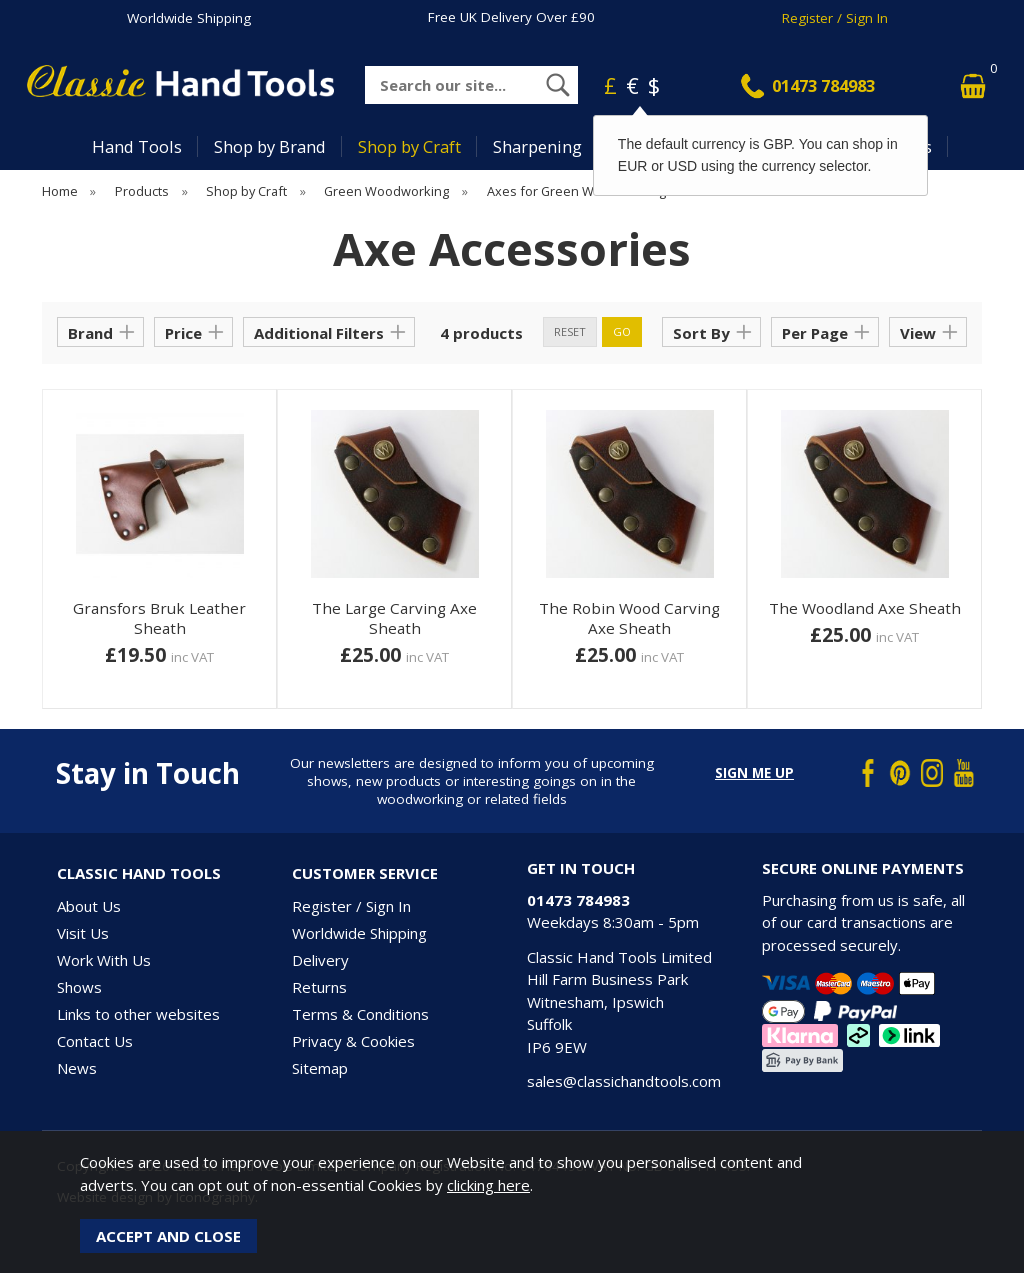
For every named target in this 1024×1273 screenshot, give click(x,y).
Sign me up (754, 773)
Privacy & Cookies (353, 1041)
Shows (79, 987)
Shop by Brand (270, 146)
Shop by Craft (409, 146)
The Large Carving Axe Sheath (394, 618)
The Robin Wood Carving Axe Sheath (629, 618)
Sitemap (320, 1068)
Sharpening (537, 146)
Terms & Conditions (360, 1014)
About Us (89, 906)
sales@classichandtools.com (624, 1081)
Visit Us (83, 933)
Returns (319, 987)
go (622, 331)
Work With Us (104, 960)
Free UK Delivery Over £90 (511, 17)
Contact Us (95, 1041)
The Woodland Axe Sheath (865, 608)
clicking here (488, 1185)
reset (570, 331)
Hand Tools (137, 146)
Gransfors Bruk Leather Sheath (159, 618)
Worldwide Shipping (189, 18)
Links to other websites (138, 1014)
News (77, 1068)
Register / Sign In (835, 18)
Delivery (320, 960)
